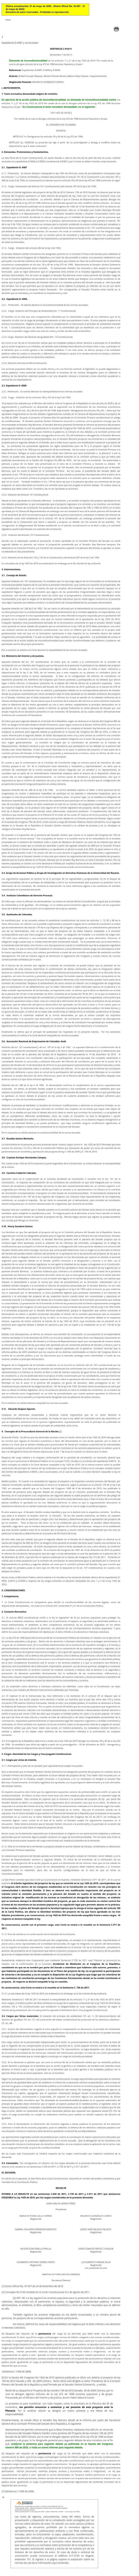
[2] (3, 2292)
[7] (3, 2491)
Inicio (8, 19)
